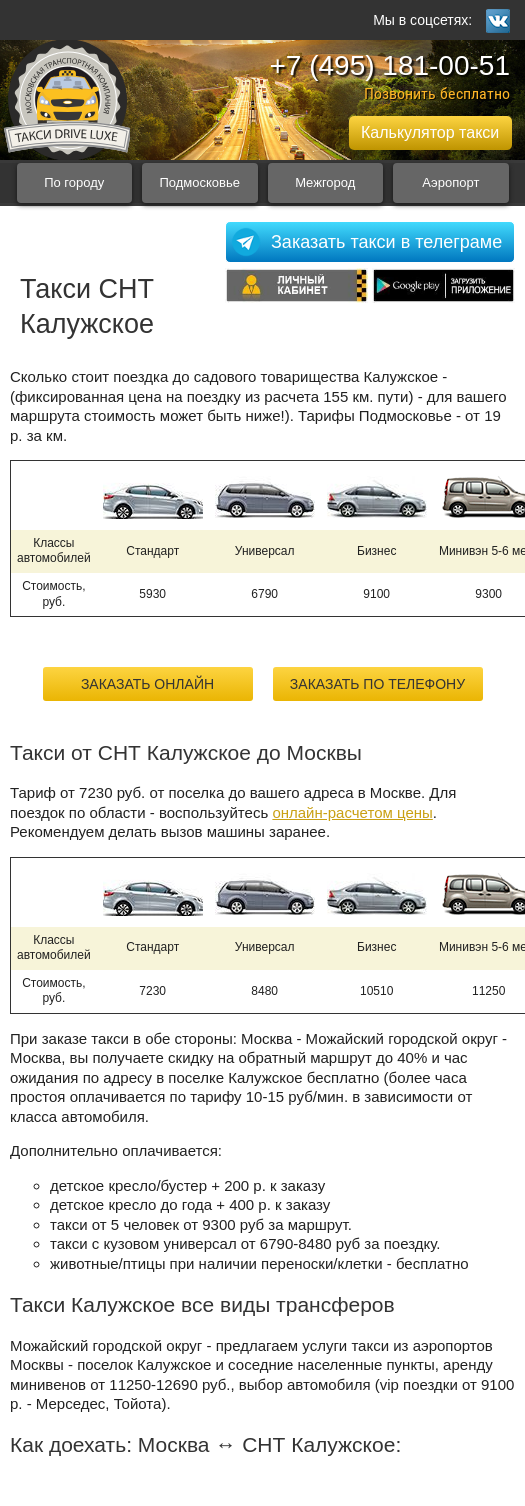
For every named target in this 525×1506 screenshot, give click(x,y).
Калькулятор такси (430, 132)
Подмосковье (199, 182)
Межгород (325, 182)
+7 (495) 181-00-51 (389, 65)
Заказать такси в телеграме (386, 242)
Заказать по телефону (377, 684)
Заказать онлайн (147, 684)
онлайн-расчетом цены (352, 812)
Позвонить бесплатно (437, 93)
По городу (74, 182)
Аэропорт (450, 182)
